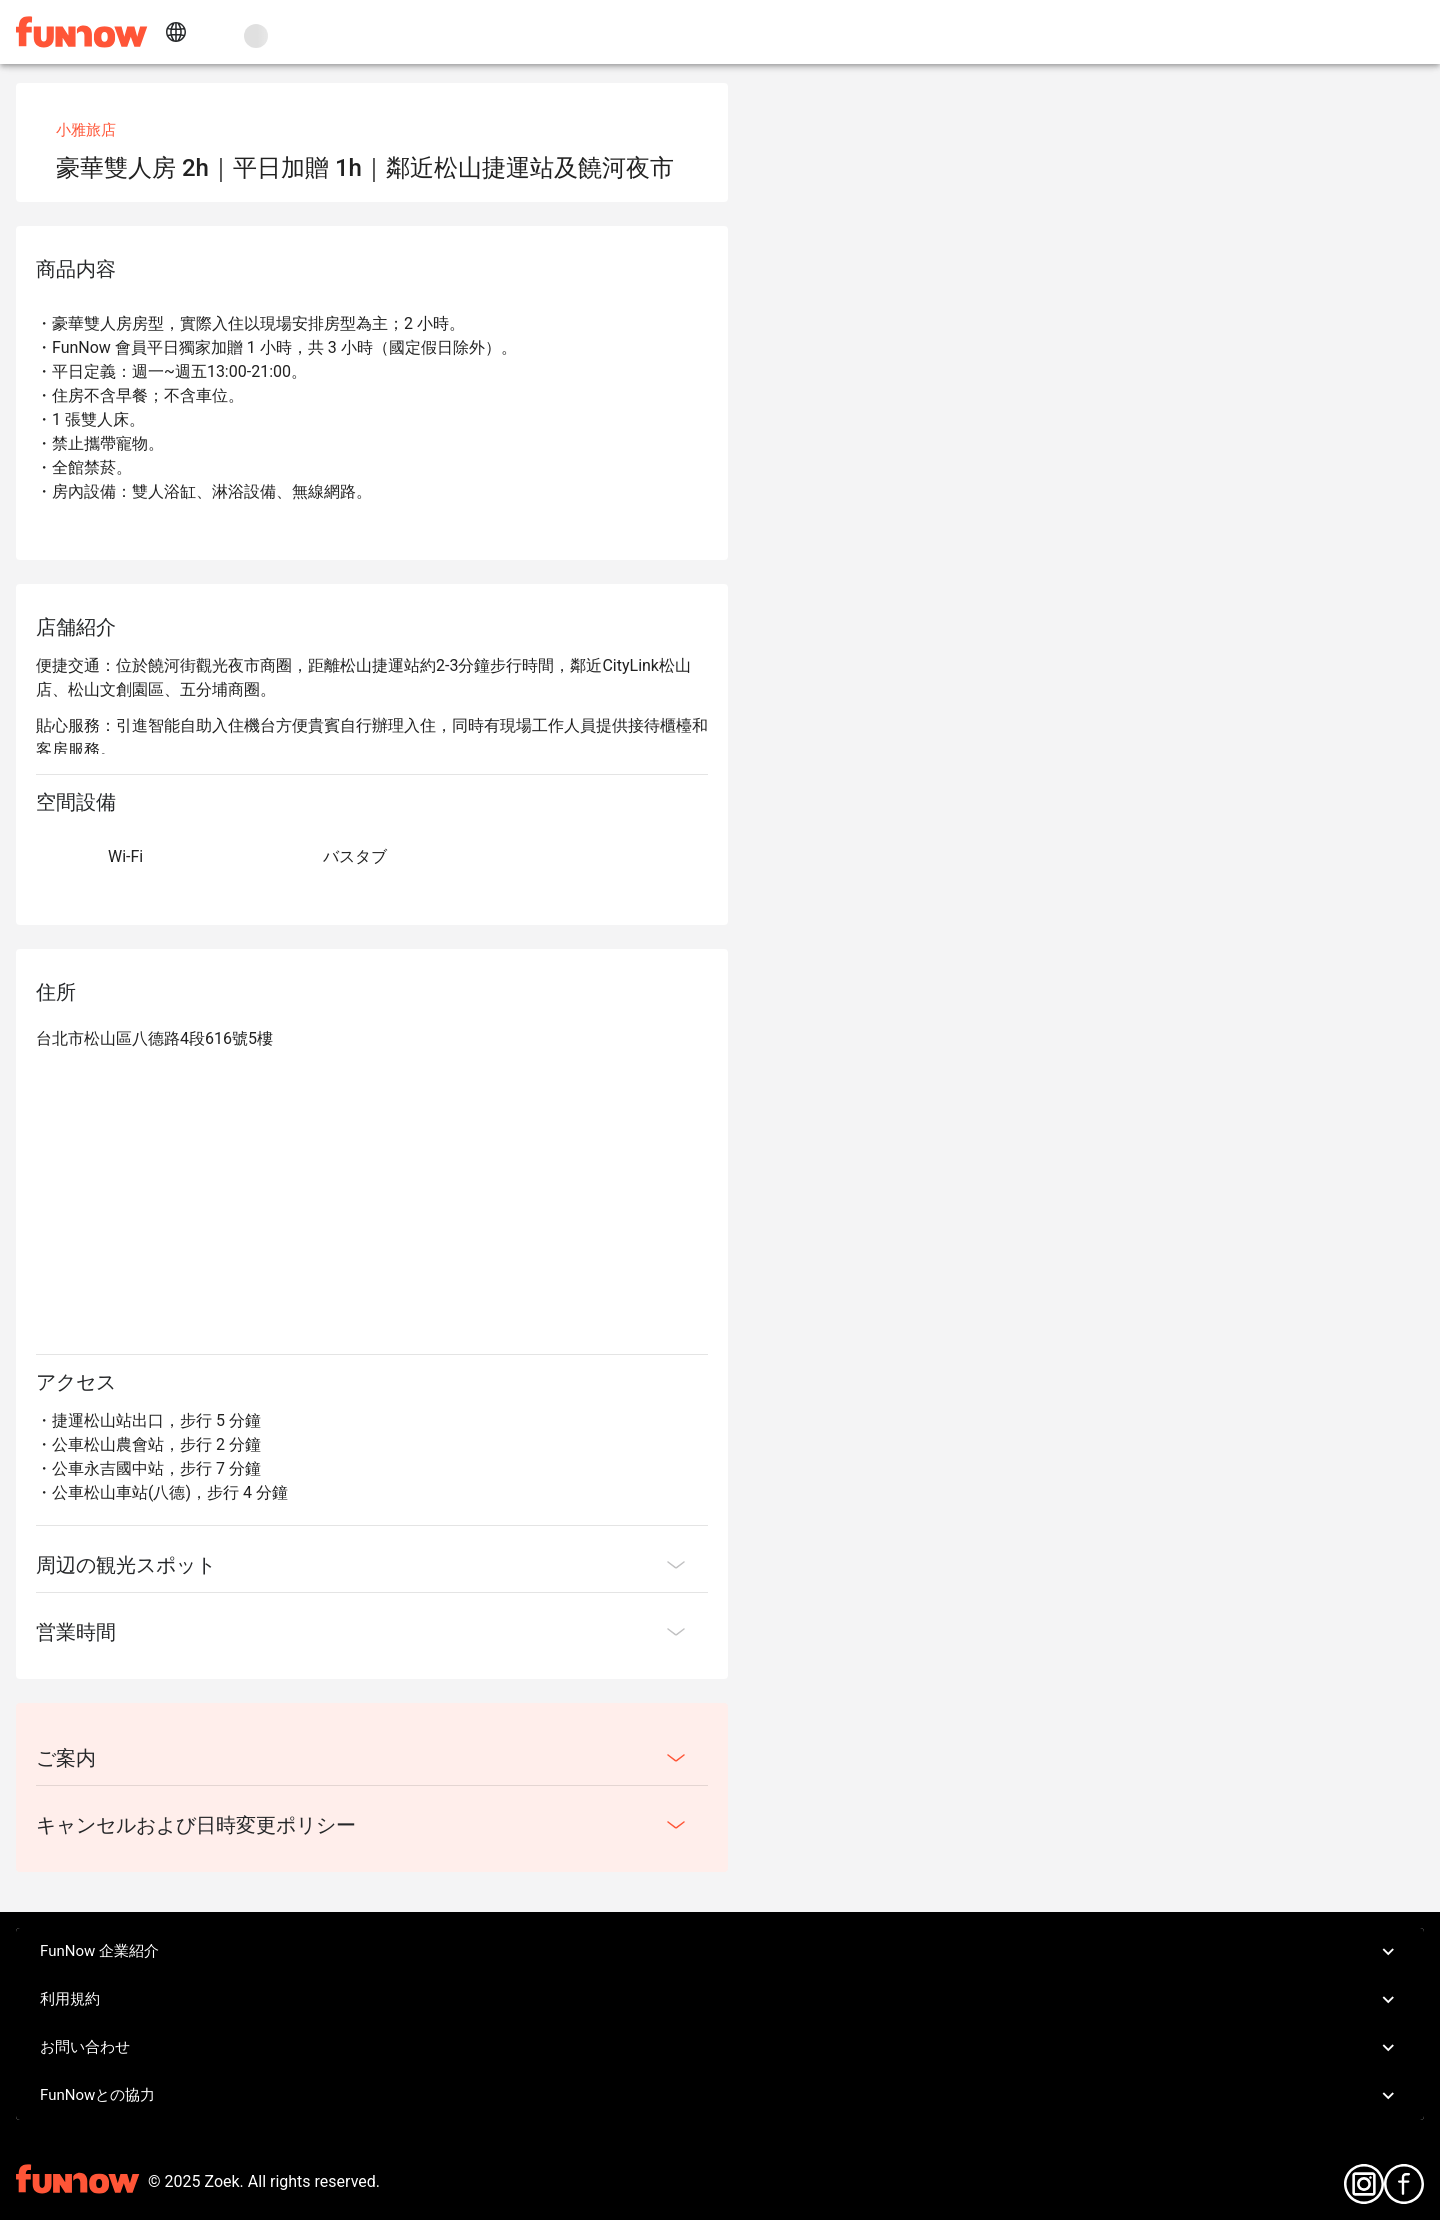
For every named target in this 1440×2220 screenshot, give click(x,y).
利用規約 (720, 2000)
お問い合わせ (720, 2048)
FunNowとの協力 (720, 2096)
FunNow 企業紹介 (720, 1952)
